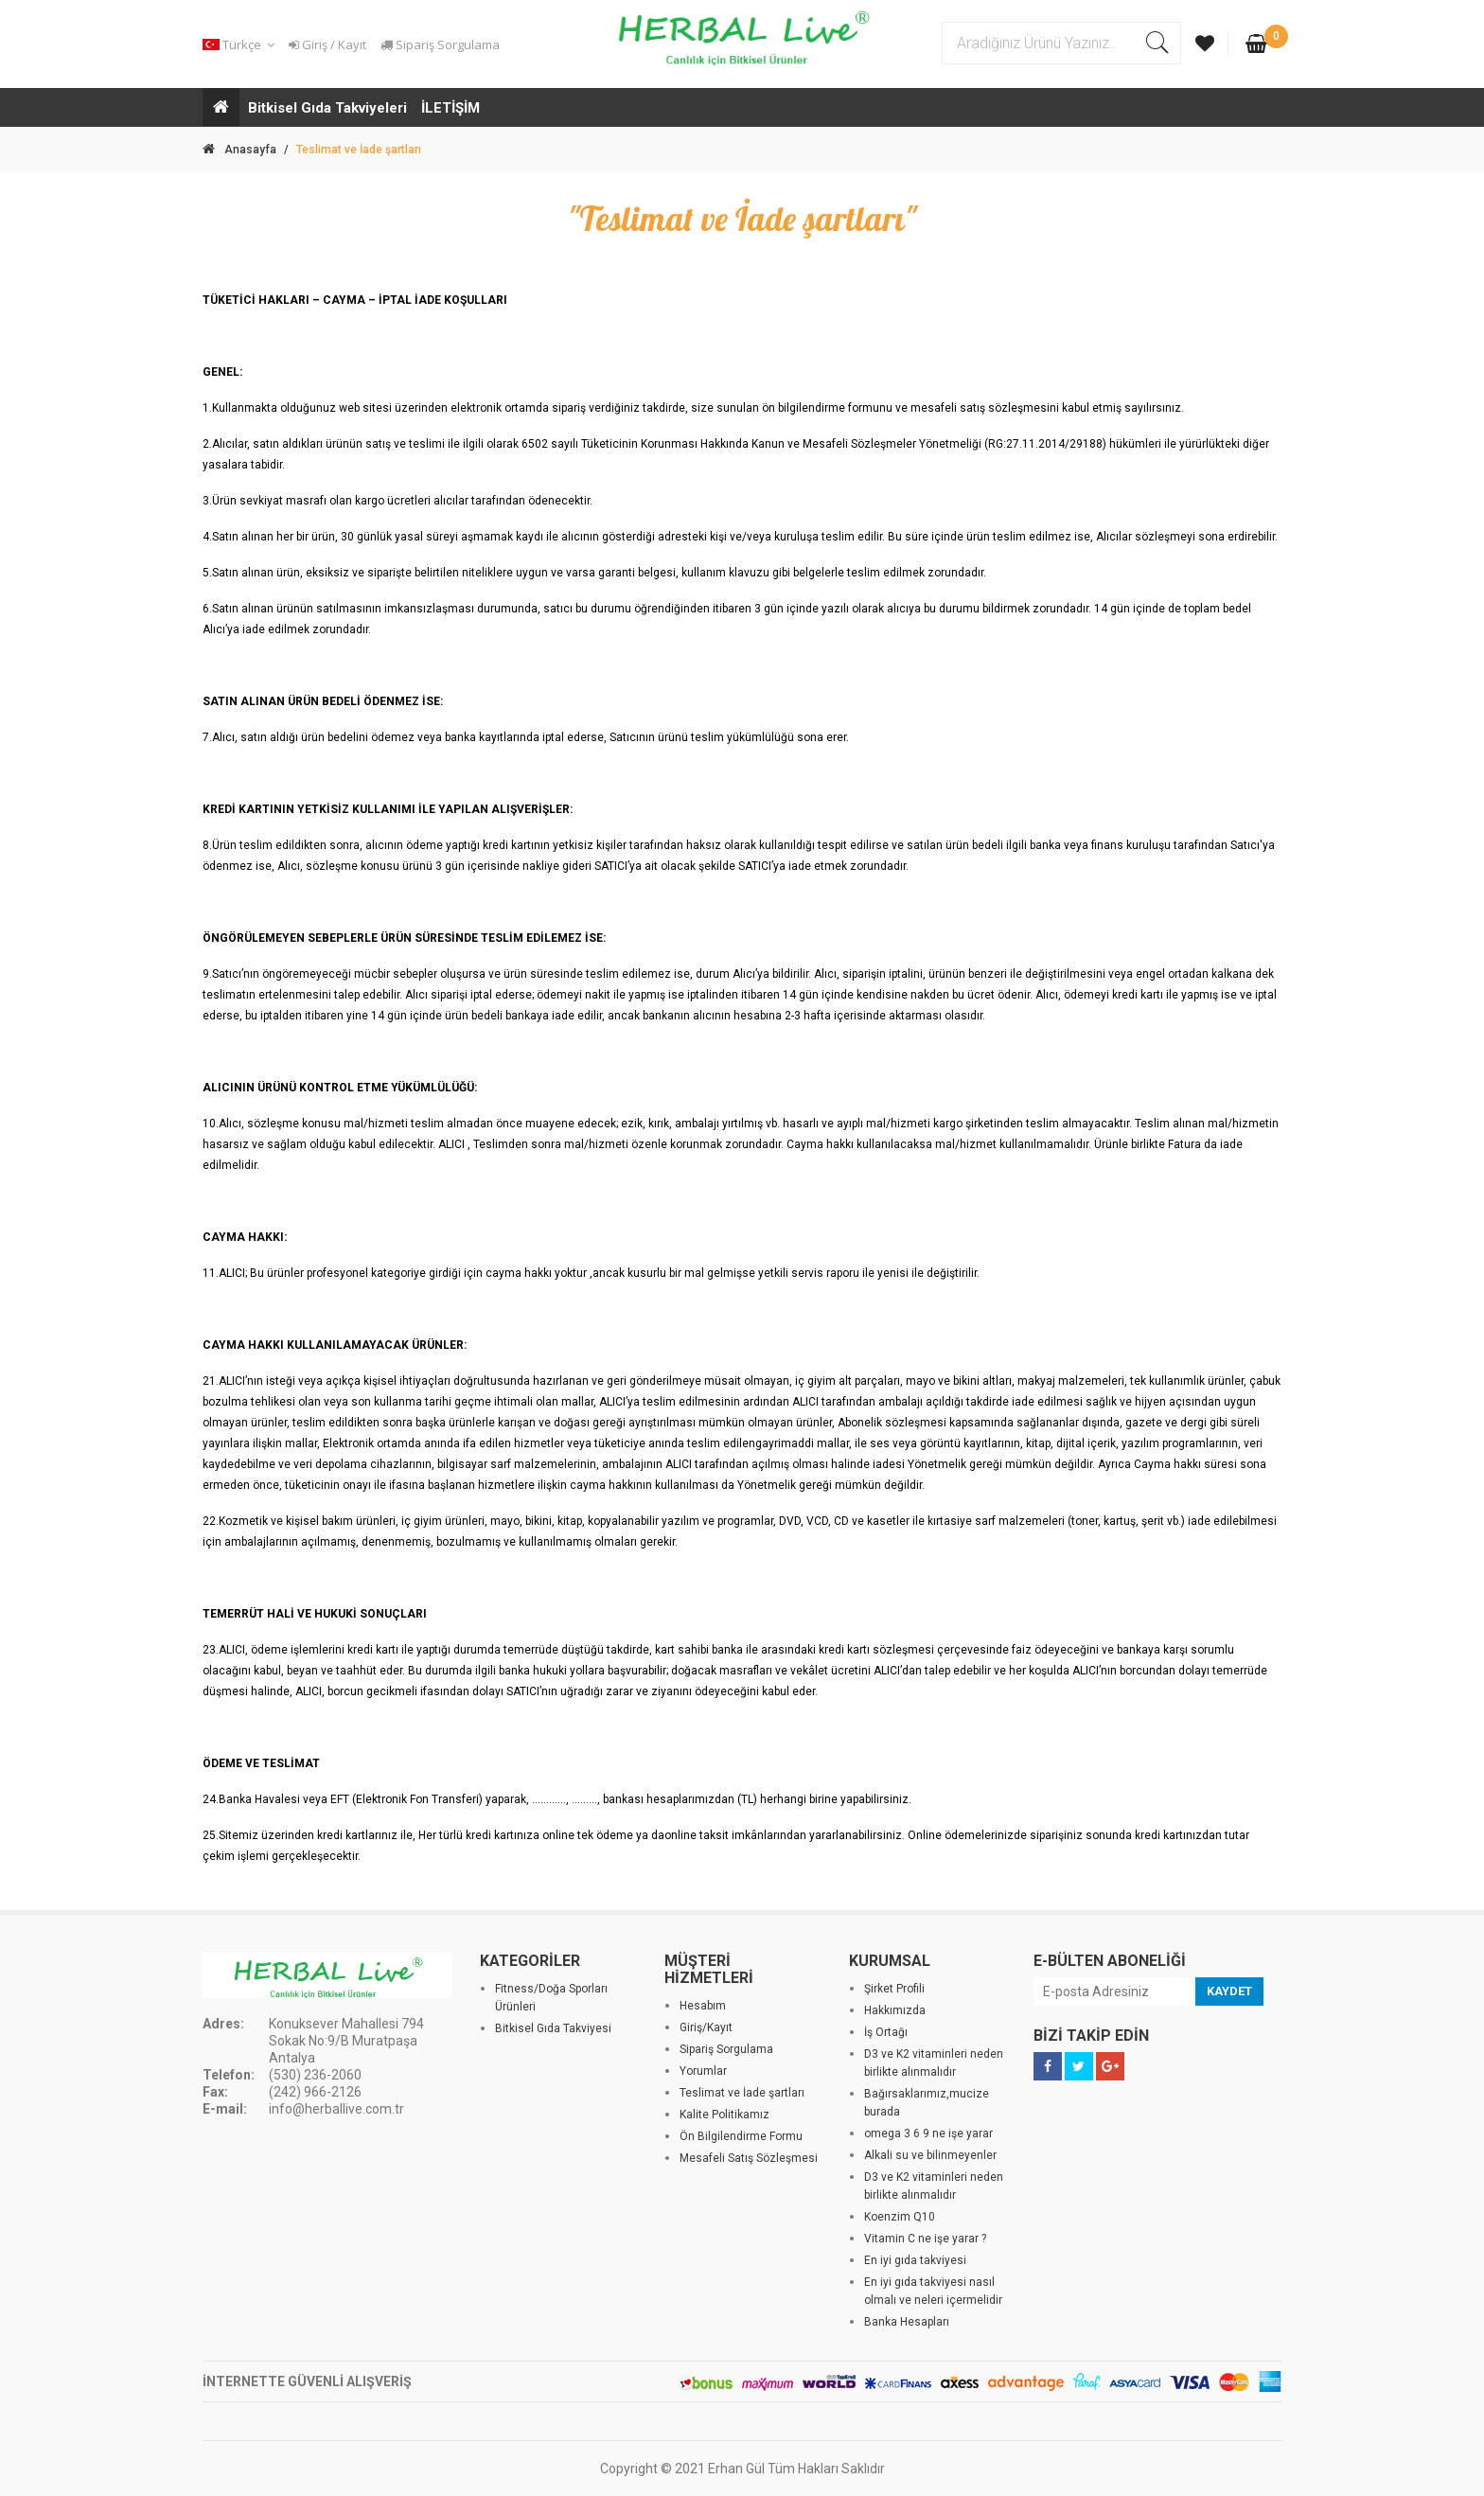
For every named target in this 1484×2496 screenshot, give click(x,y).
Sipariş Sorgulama (440, 44)
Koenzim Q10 (899, 2216)
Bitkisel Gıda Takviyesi (553, 2028)
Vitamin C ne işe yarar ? (925, 2238)
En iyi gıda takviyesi (915, 2260)
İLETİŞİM (450, 107)
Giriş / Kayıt (327, 44)
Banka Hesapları (906, 2321)
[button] (241, 45)
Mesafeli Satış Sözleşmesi (749, 2158)
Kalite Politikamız (724, 2114)
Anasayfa (239, 149)
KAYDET (1229, 1991)
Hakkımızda (895, 2010)
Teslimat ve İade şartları (742, 2092)
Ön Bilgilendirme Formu (741, 2136)
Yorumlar (703, 2071)
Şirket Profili (894, 1988)
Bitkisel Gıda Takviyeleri (327, 107)
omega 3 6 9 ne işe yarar (928, 2133)
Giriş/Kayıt (706, 2027)
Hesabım (703, 2005)
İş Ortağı (886, 2032)
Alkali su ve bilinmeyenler (930, 2155)
